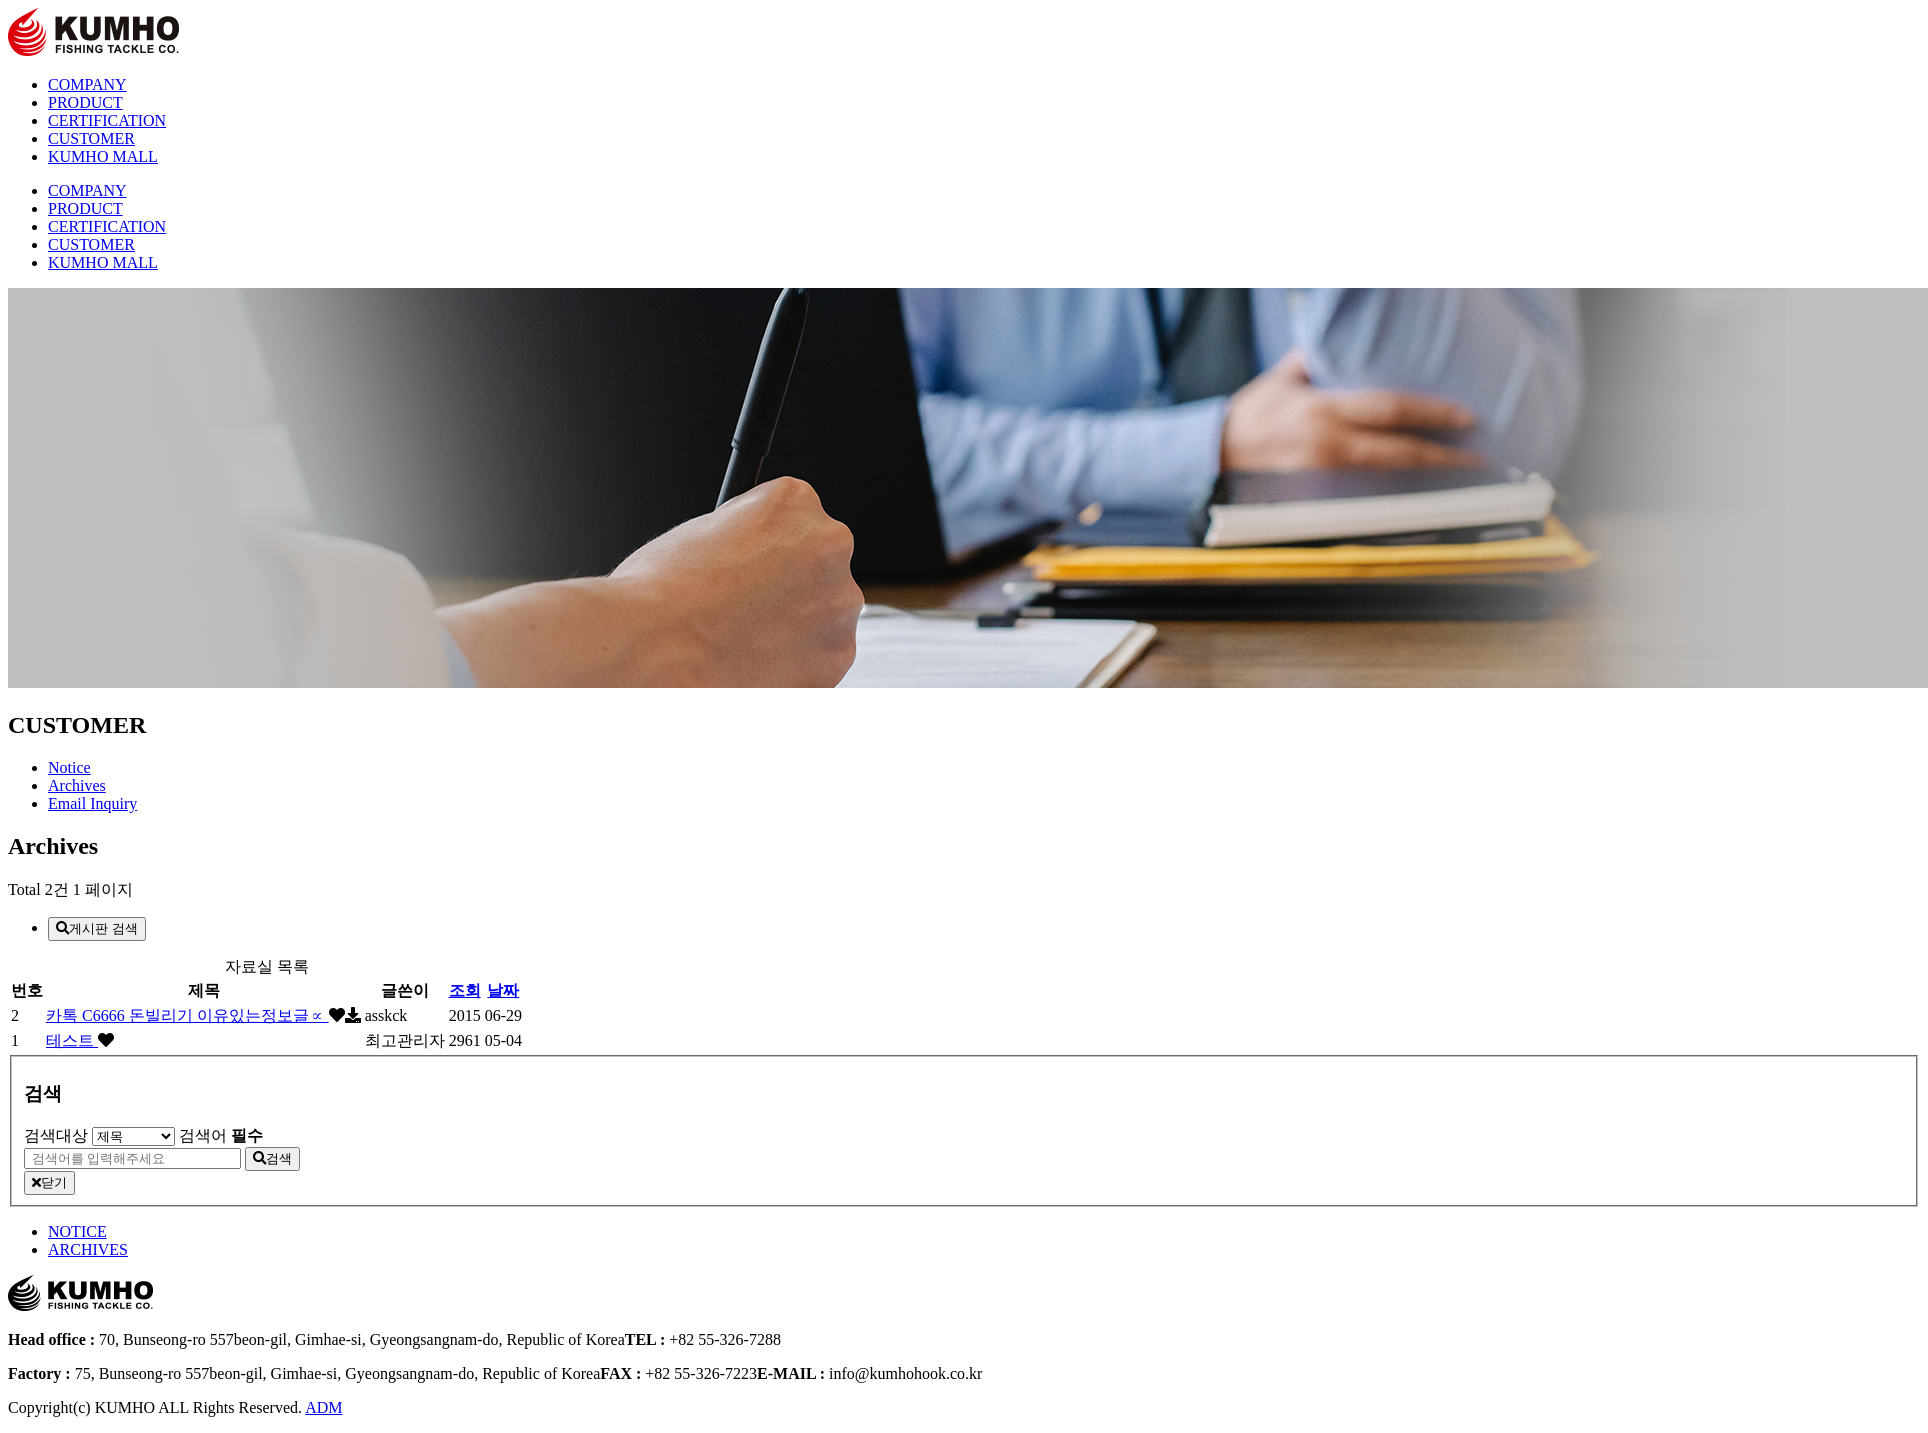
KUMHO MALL (103, 156)
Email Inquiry (92, 803)
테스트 (72, 1040)
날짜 (503, 990)
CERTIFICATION (107, 120)
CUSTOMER (91, 138)
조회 (465, 990)
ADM (323, 1407)
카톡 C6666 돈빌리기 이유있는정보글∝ (187, 1015)
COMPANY (87, 84)
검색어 (221, 1135)
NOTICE (77, 1231)
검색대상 (56, 1135)
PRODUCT (85, 102)
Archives (77, 785)
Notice (69, 767)
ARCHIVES (88, 1249)
